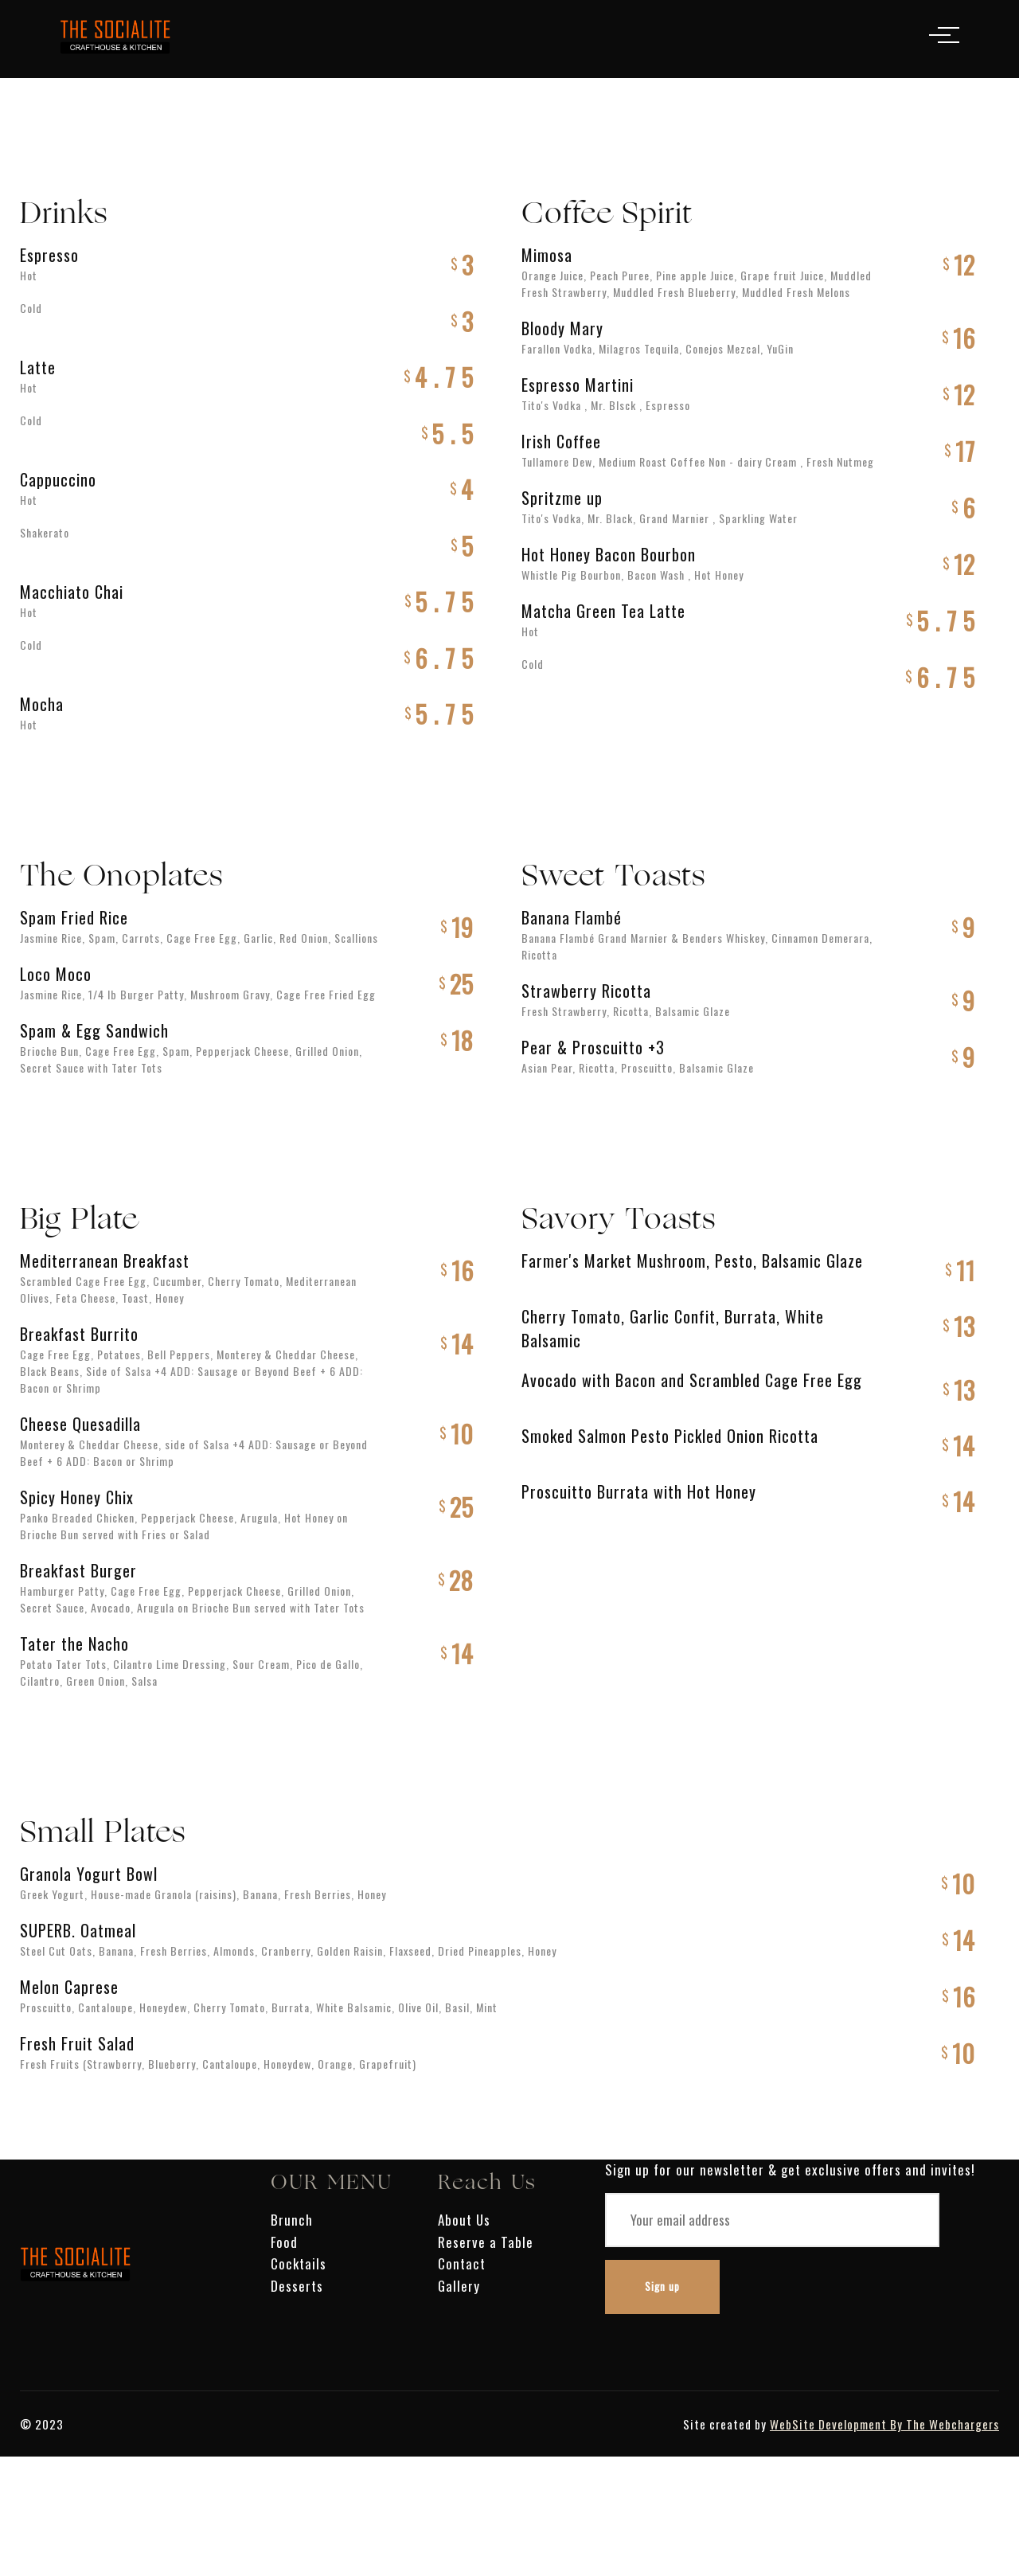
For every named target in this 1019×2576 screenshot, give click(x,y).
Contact (462, 2263)
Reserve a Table (485, 2242)
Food (284, 2242)
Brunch (292, 2220)
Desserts (297, 2286)
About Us (464, 2220)
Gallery (459, 2286)
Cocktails (298, 2263)
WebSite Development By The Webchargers (884, 2424)
